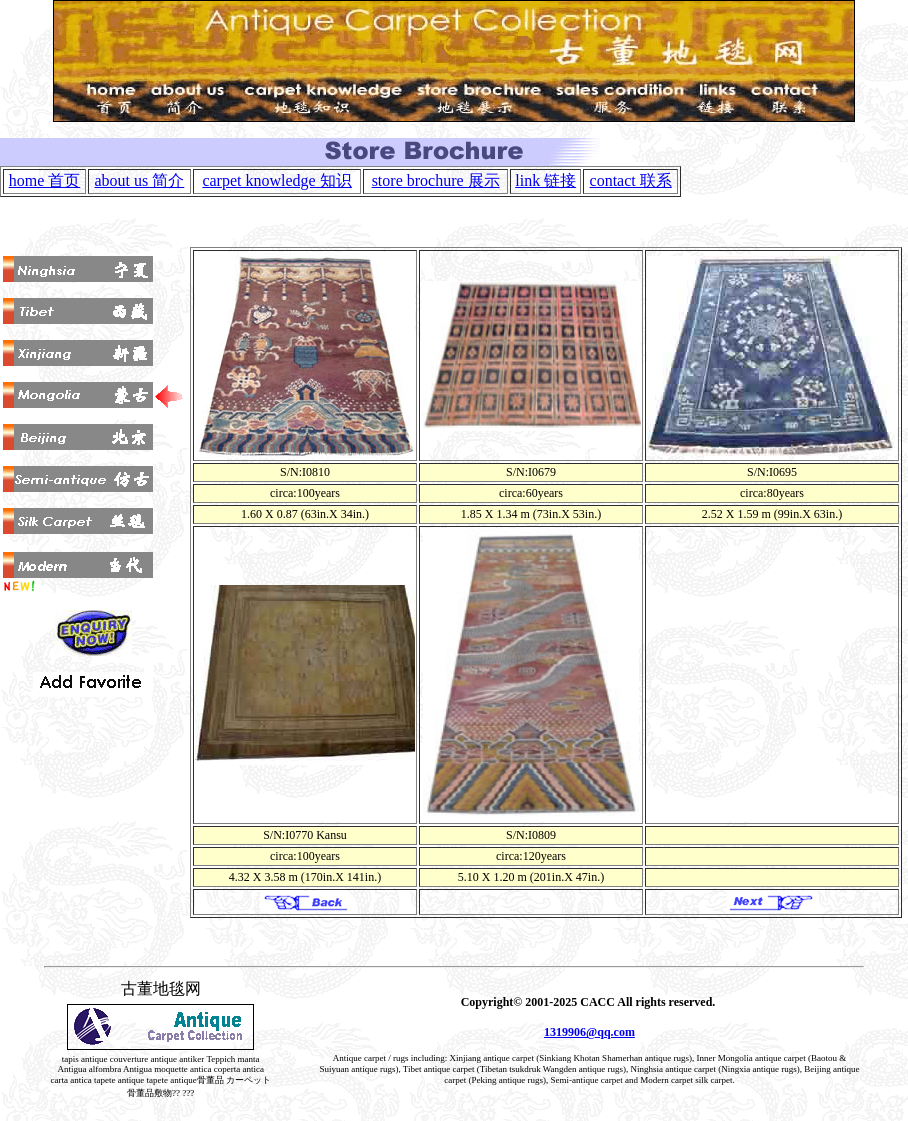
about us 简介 (140, 180)
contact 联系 (631, 180)
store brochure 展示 (436, 180)
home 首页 (45, 180)
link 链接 (545, 180)
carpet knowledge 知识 (276, 180)
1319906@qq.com (589, 1032)
